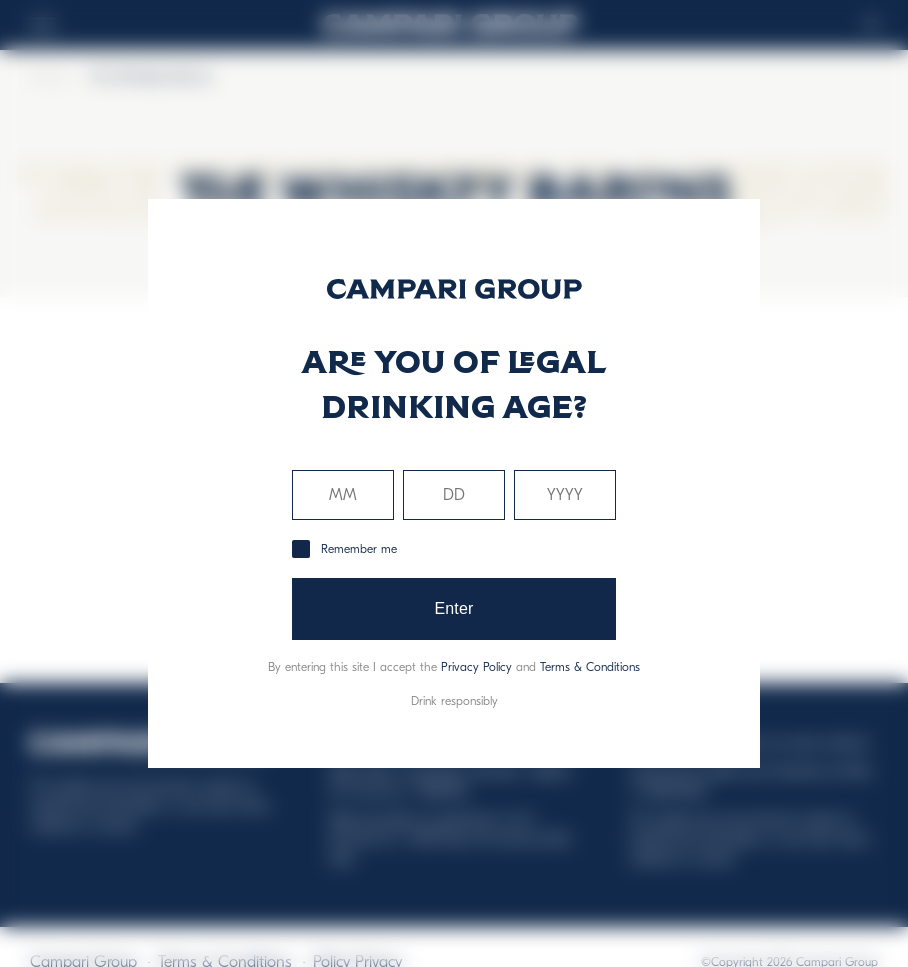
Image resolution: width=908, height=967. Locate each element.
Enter (453, 608)
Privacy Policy (476, 667)
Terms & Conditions (590, 667)
